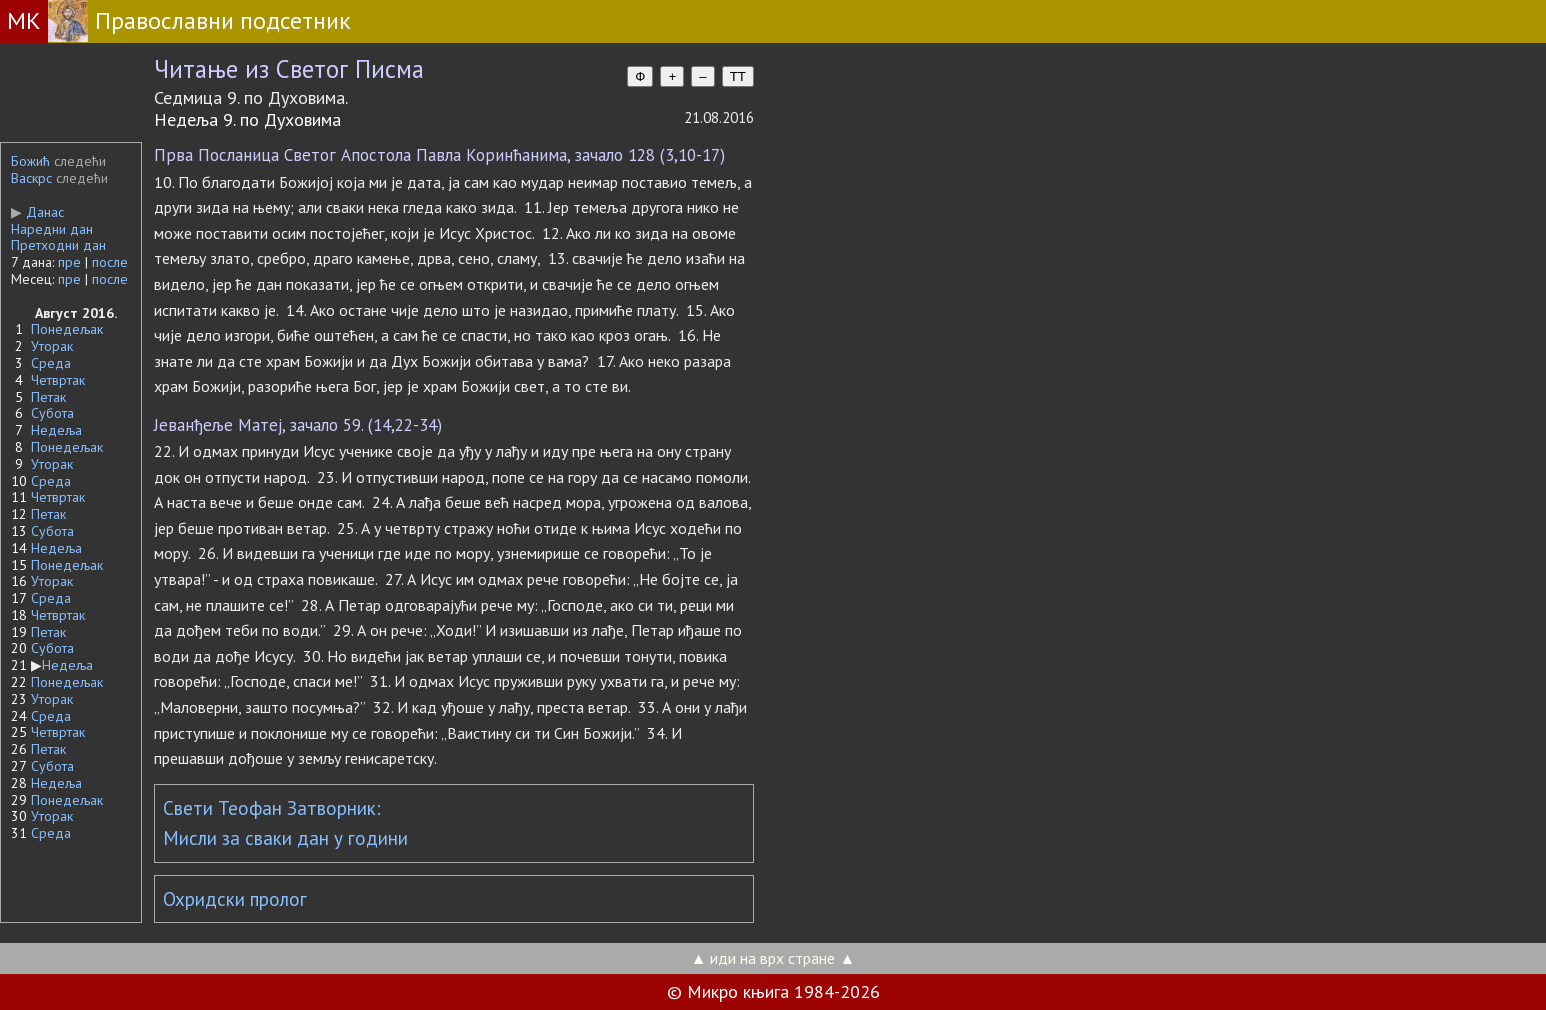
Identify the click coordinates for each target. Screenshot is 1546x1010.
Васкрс (31, 178)
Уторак (52, 346)
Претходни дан (58, 245)
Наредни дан (52, 229)
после (110, 262)
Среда (51, 363)
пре (69, 262)
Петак (48, 397)
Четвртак (58, 380)
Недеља (56, 430)
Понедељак (67, 329)
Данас (37, 212)
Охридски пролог (235, 899)
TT (738, 76)
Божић (30, 161)
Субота (52, 413)
